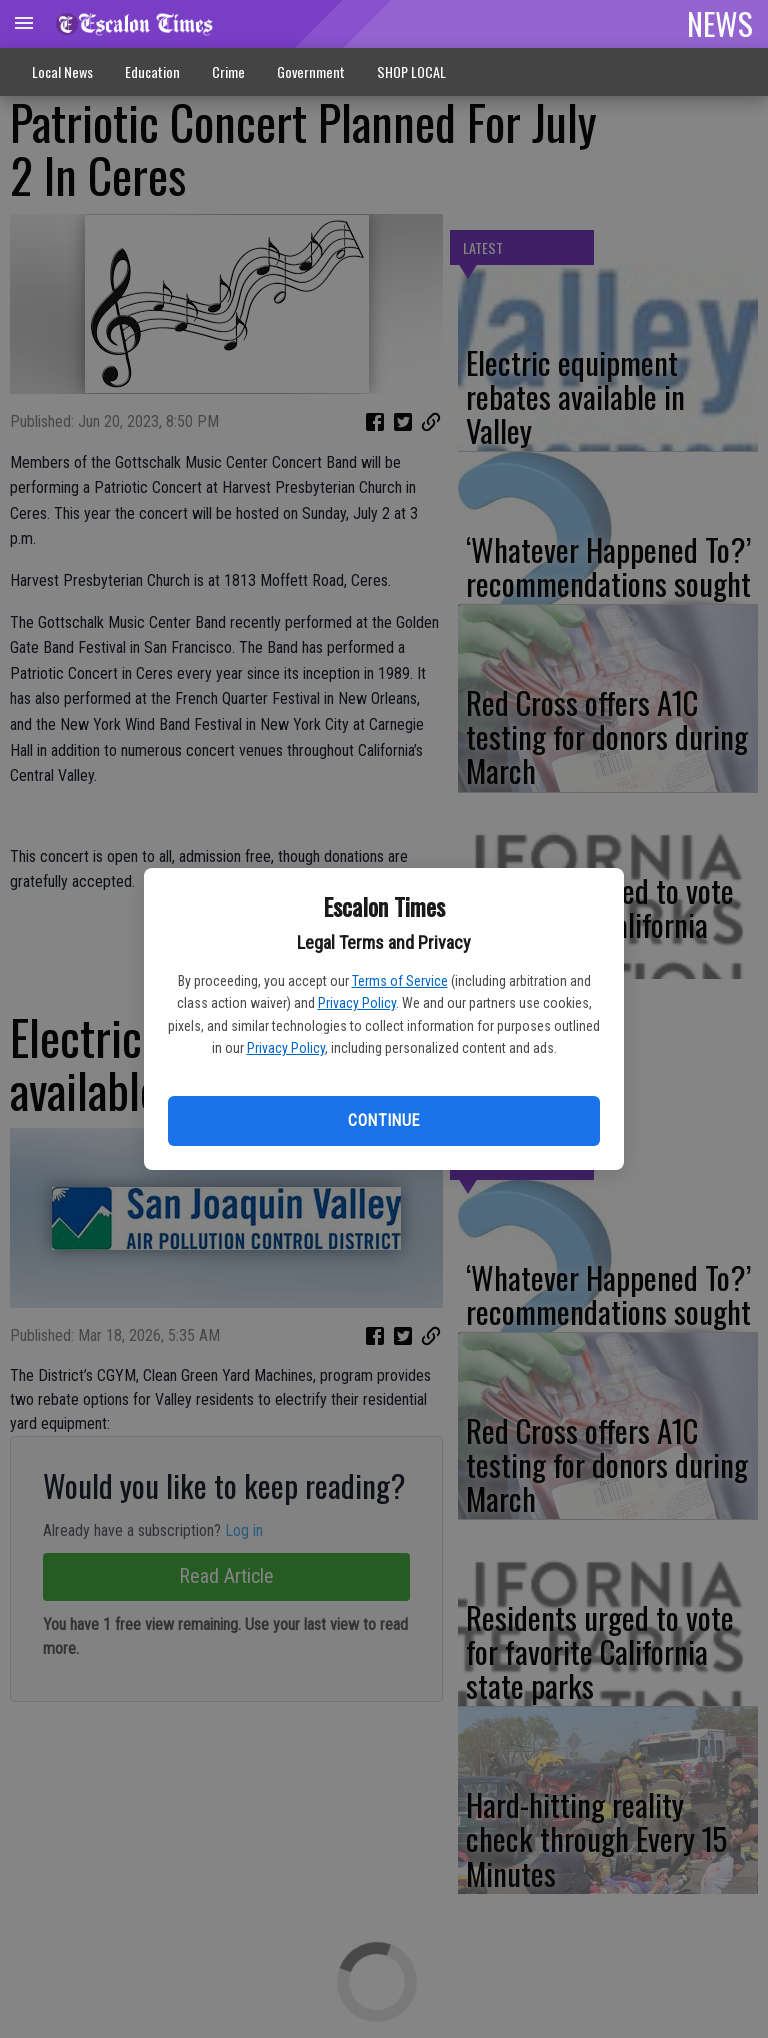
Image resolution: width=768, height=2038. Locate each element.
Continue (383, 1120)
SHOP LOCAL (411, 71)
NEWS (720, 23)
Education (152, 71)
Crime (228, 71)
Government (311, 71)
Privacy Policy (357, 1003)
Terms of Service (400, 981)
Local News (62, 71)
